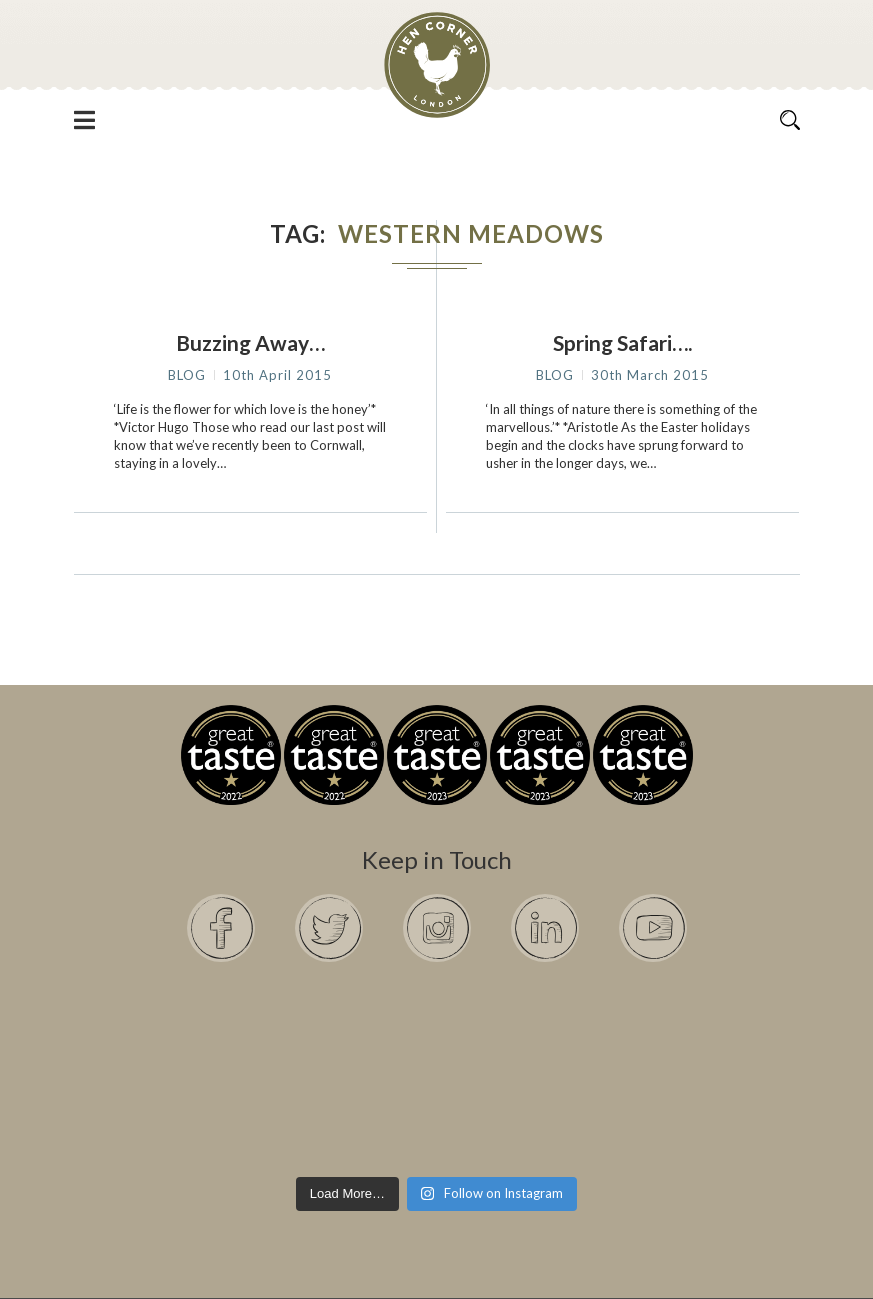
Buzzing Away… (250, 342)
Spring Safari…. (622, 342)
